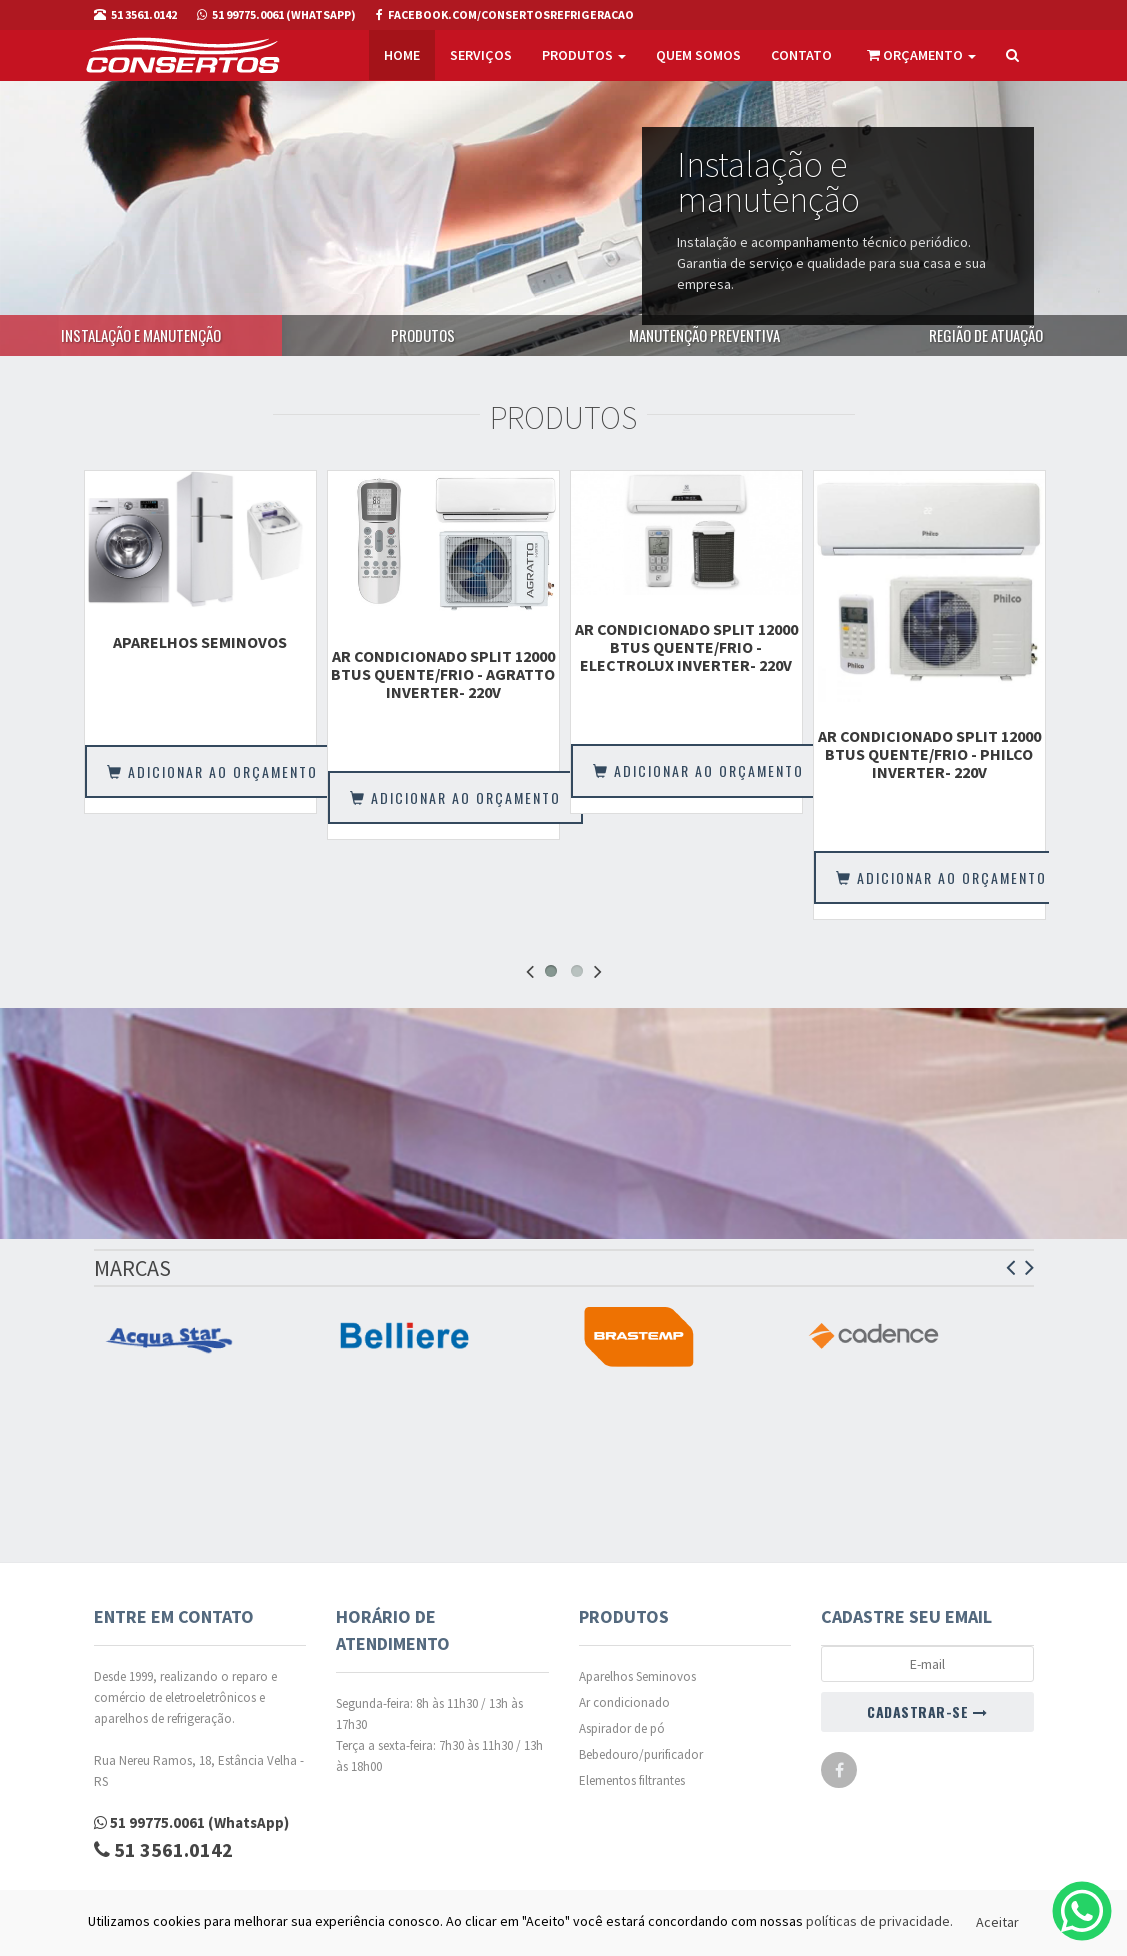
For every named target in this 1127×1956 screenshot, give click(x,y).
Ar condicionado (624, 1702)
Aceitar (997, 1922)
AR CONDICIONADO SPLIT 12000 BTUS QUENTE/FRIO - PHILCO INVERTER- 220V (929, 754)
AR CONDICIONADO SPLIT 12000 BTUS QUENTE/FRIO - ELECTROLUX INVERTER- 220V (686, 647)
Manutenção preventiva (704, 335)
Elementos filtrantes (632, 1780)
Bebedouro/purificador (641, 1754)
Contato (801, 55)
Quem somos (698, 55)
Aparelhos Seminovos (200, 642)
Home (402, 55)
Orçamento (921, 55)
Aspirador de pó (622, 1728)
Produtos (584, 55)
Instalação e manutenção (141, 335)
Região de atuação (986, 335)
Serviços (481, 55)
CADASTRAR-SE (927, 1711)
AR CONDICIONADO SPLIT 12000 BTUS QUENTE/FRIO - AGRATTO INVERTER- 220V (443, 674)
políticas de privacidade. (879, 1922)
